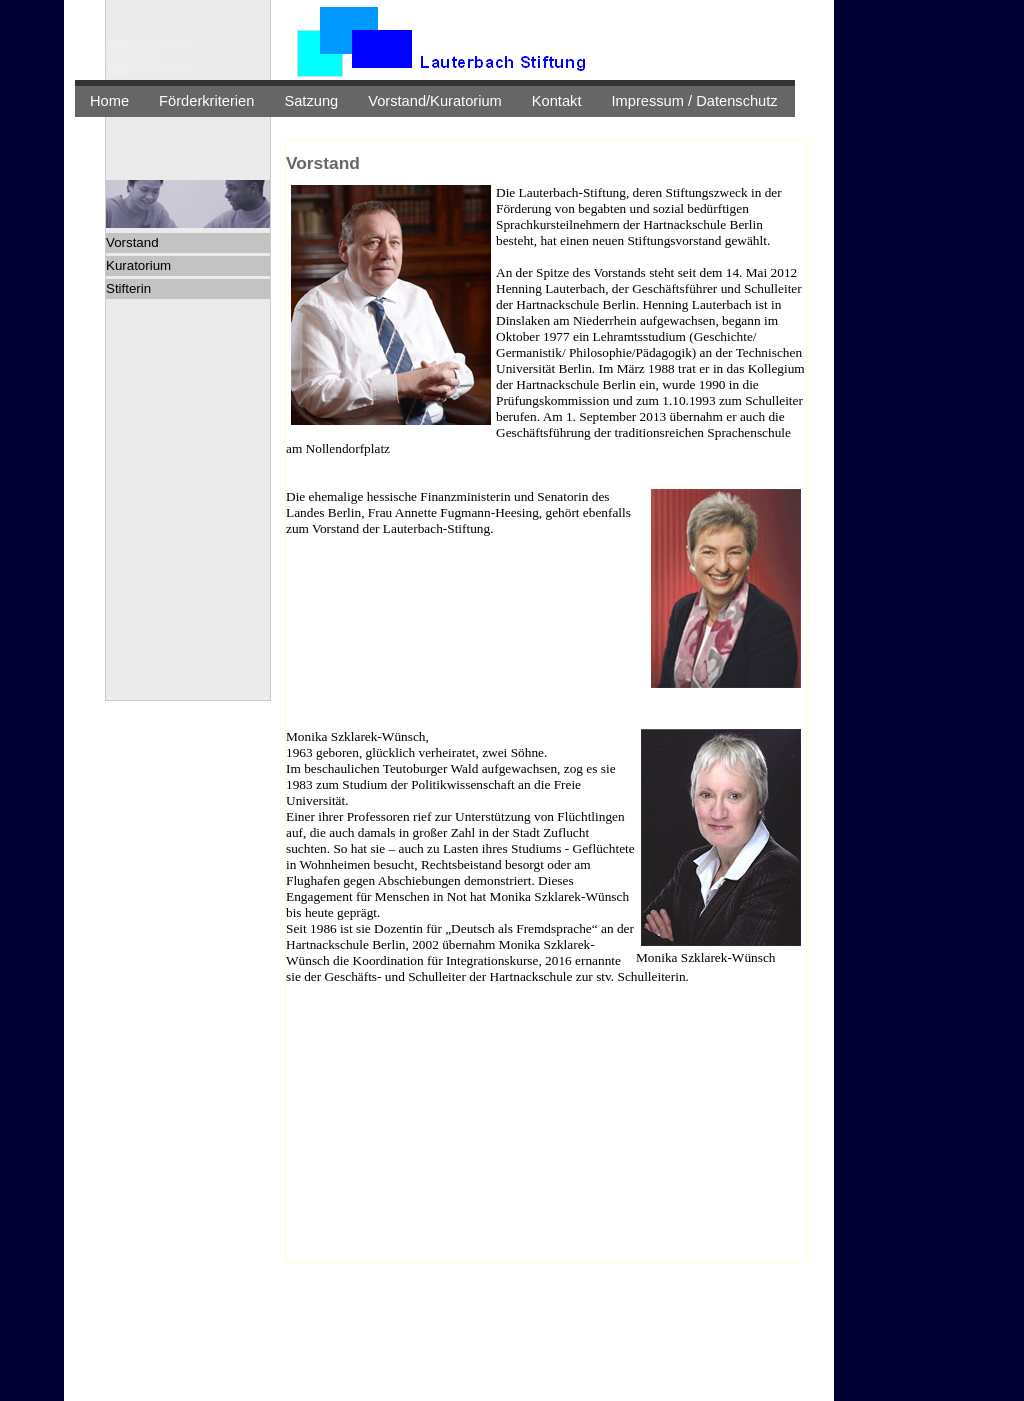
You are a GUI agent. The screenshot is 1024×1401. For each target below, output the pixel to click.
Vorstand (132, 242)
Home (109, 101)
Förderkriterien (206, 101)
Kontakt (557, 101)
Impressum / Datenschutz (695, 101)
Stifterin (128, 288)
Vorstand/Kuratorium (435, 101)
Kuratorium (138, 265)
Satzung (311, 101)
